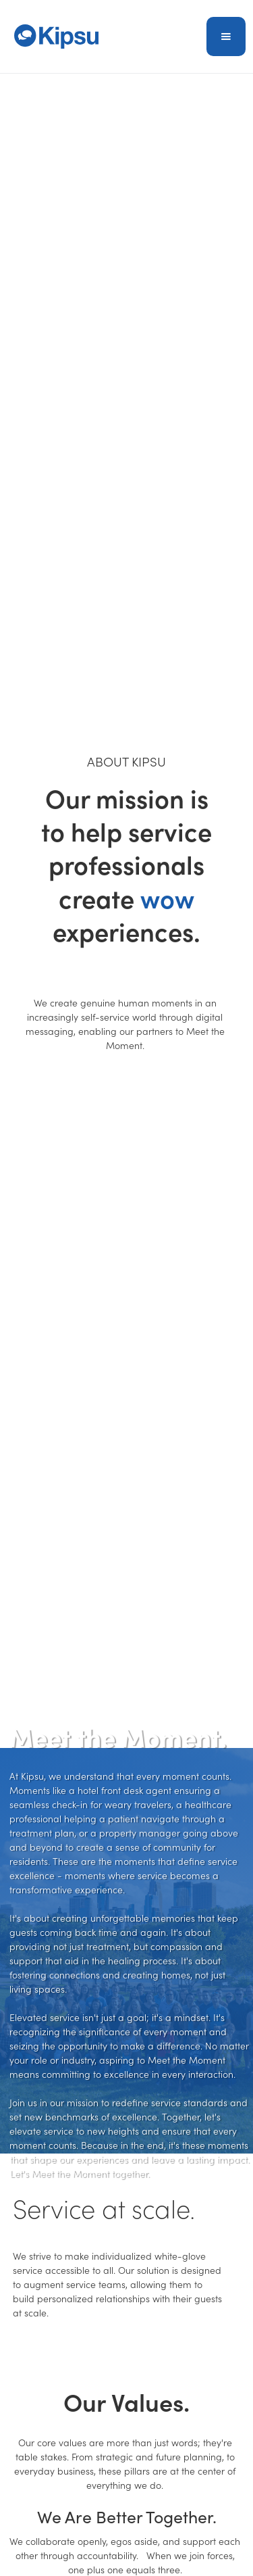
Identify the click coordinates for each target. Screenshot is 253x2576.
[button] (226, 36)
